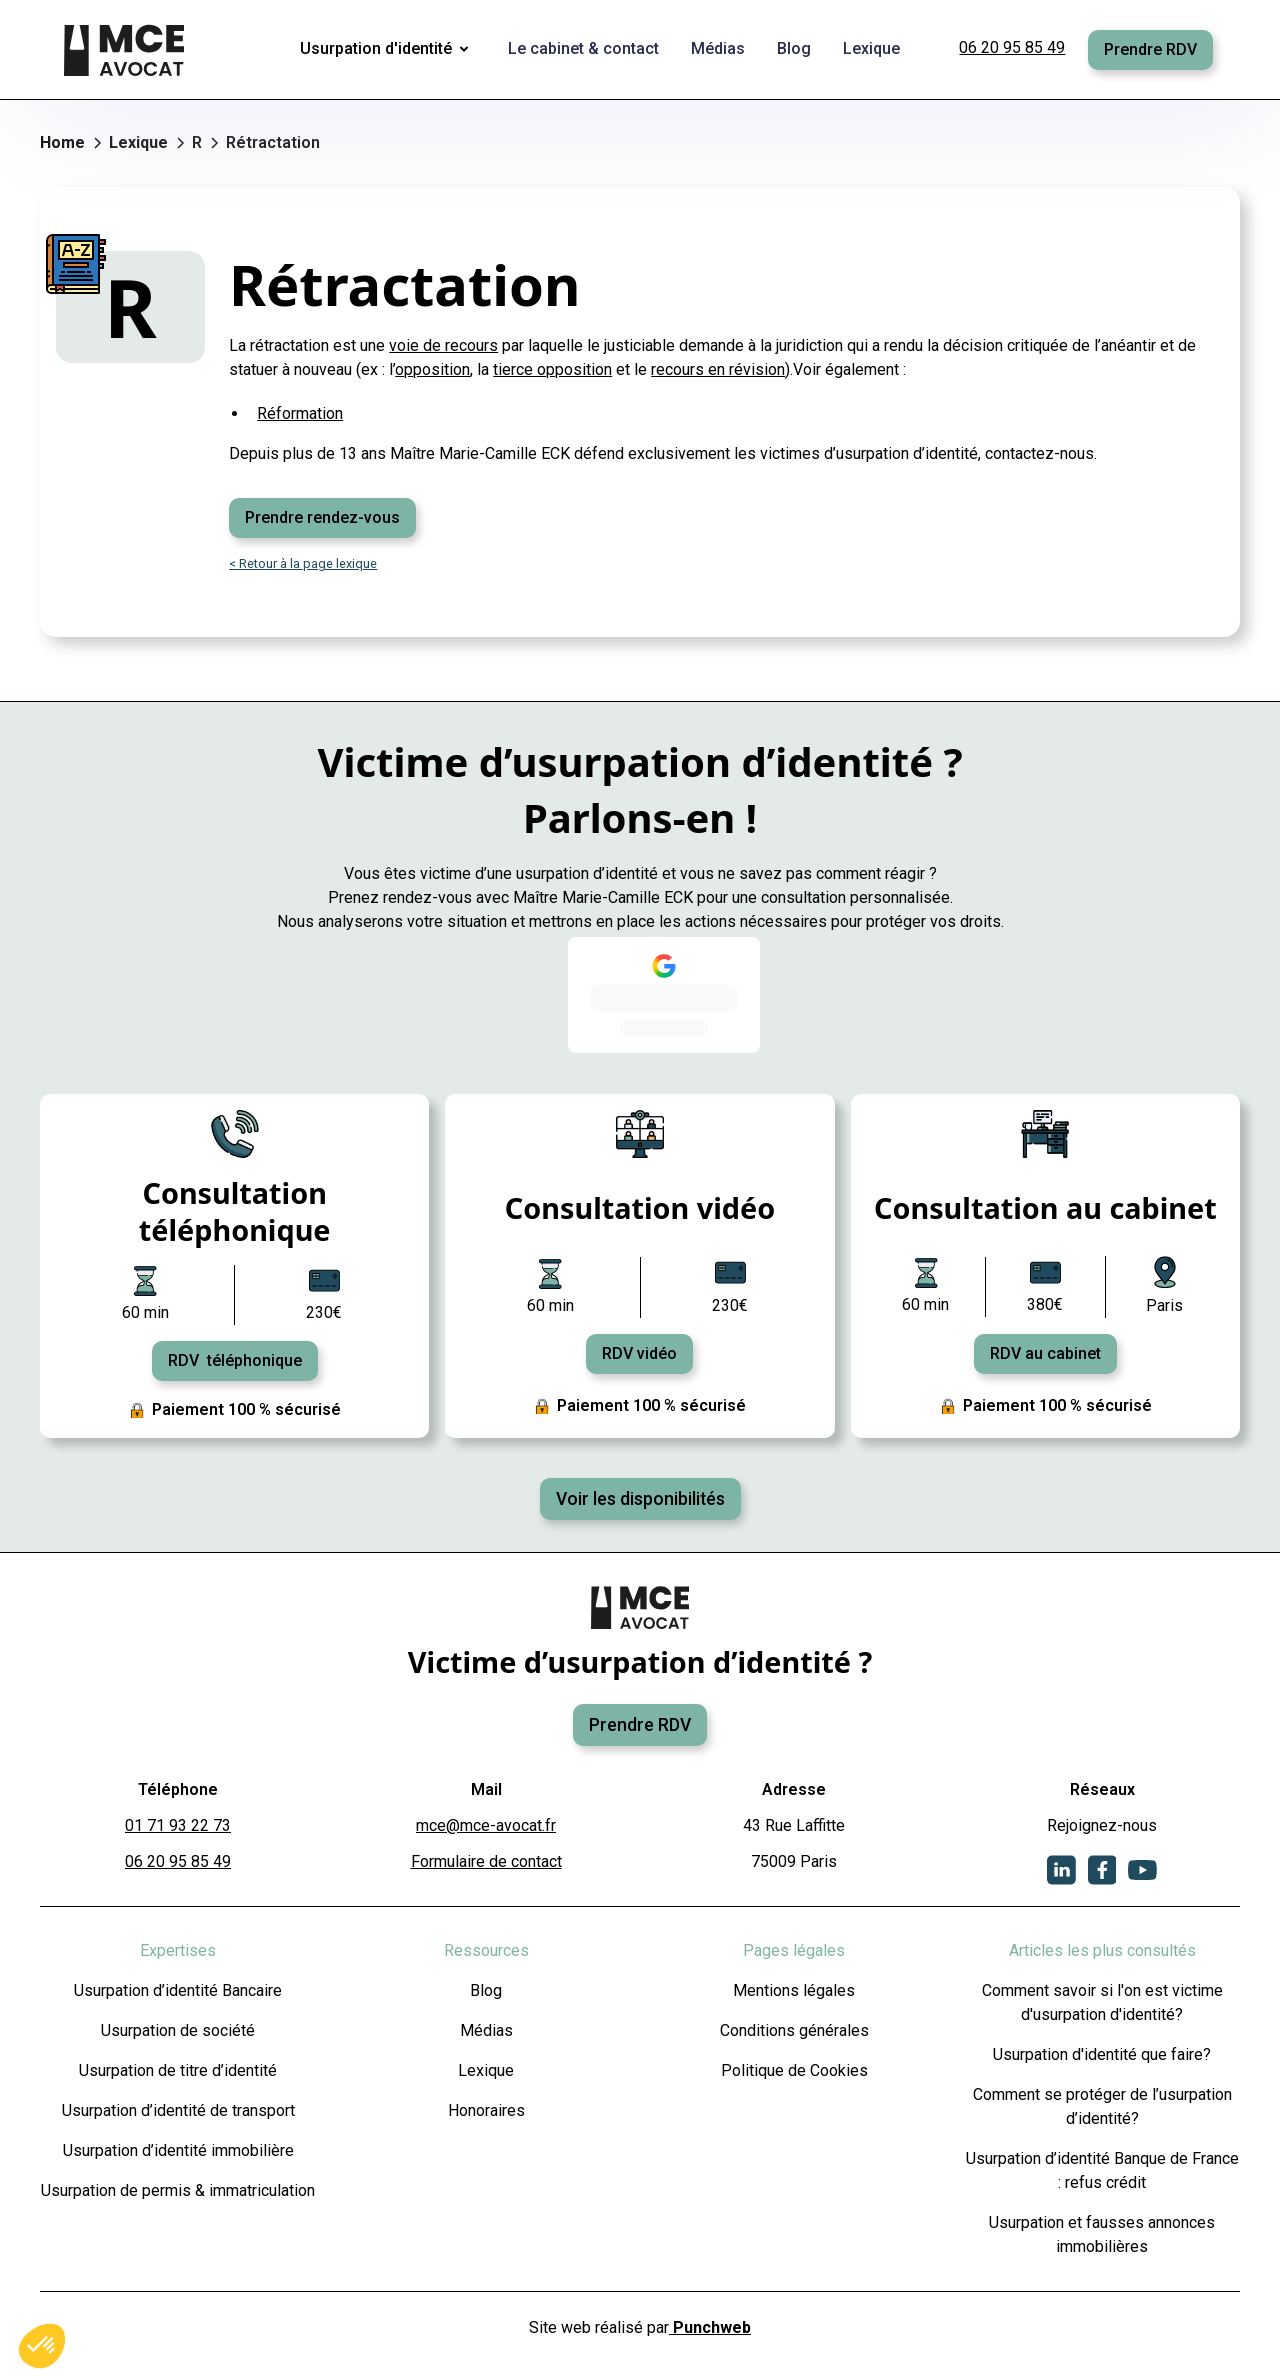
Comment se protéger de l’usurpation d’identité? (1102, 2106)
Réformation (300, 413)
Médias (486, 2030)
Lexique (486, 2070)
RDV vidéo (639, 1353)
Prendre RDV (1150, 49)
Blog (486, 1990)
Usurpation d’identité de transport (178, 2110)
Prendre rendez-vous (322, 517)
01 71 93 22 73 (178, 1825)
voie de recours (443, 345)
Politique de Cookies (794, 2070)
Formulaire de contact (486, 1861)
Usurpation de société (178, 2030)
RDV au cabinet (1045, 1353)
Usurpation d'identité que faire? (1102, 2054)
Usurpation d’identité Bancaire (178, 1990)
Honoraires (486, 2110)
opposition (432, 369)
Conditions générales (794, 2030)
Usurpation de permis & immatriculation (178, 2190)
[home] (126, 50)
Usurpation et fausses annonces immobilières (1102, 2234)
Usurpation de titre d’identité (178, 2070)
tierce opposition (552, 369)
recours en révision (718, 369)
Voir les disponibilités (640, 1499)
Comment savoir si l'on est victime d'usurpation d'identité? (1102, 2002)
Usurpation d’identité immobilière (178, 2150)
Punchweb (710, 2327)
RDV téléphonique (235, 1360)
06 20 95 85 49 (1012, 47)
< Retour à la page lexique (303, 563)
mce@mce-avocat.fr (486, 1825)
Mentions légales (794, 1990)
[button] (388, 50)
